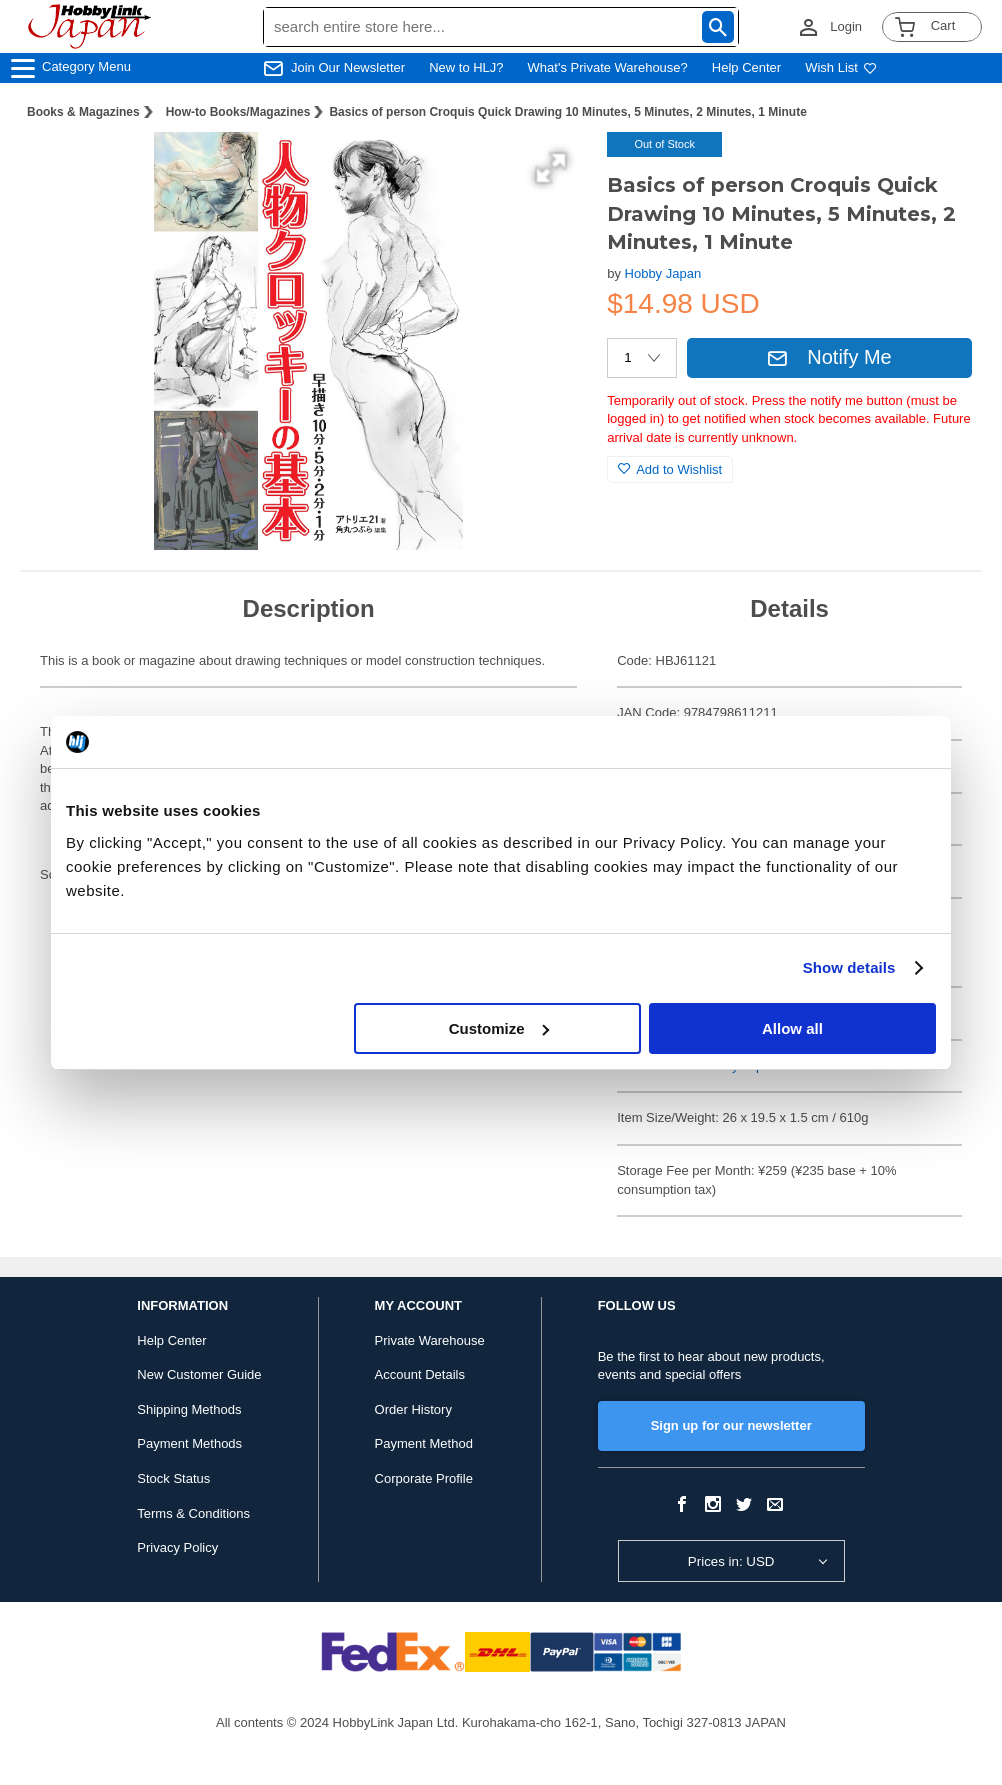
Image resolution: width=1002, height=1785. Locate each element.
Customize (499, 1028)
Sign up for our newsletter (731, 1425)
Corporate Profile (424, 1478)
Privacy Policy (177, 1547)
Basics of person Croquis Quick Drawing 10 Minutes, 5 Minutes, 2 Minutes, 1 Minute (567, 112)
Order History (413, 1409)
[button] (551, 168)
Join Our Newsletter (348, 67)
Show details (849, 967)
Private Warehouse (430, 1340)
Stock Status (173, 1478)
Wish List (841, 67)
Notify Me (829, 357)
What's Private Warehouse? (608, 67)
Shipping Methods (189, 1409)
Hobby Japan (663, 273)
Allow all (792, 1028)
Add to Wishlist (670, 469)
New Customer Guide (199, 1374)
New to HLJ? (466, 67)
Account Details (420, 1374)
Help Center (746, 67)
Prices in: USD (731, 1561)
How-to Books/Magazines (238, 112)
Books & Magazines (83, 112)
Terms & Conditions (193, 1513)
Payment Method (424, 1443)
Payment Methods (189, 1443)
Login (846, 26)
